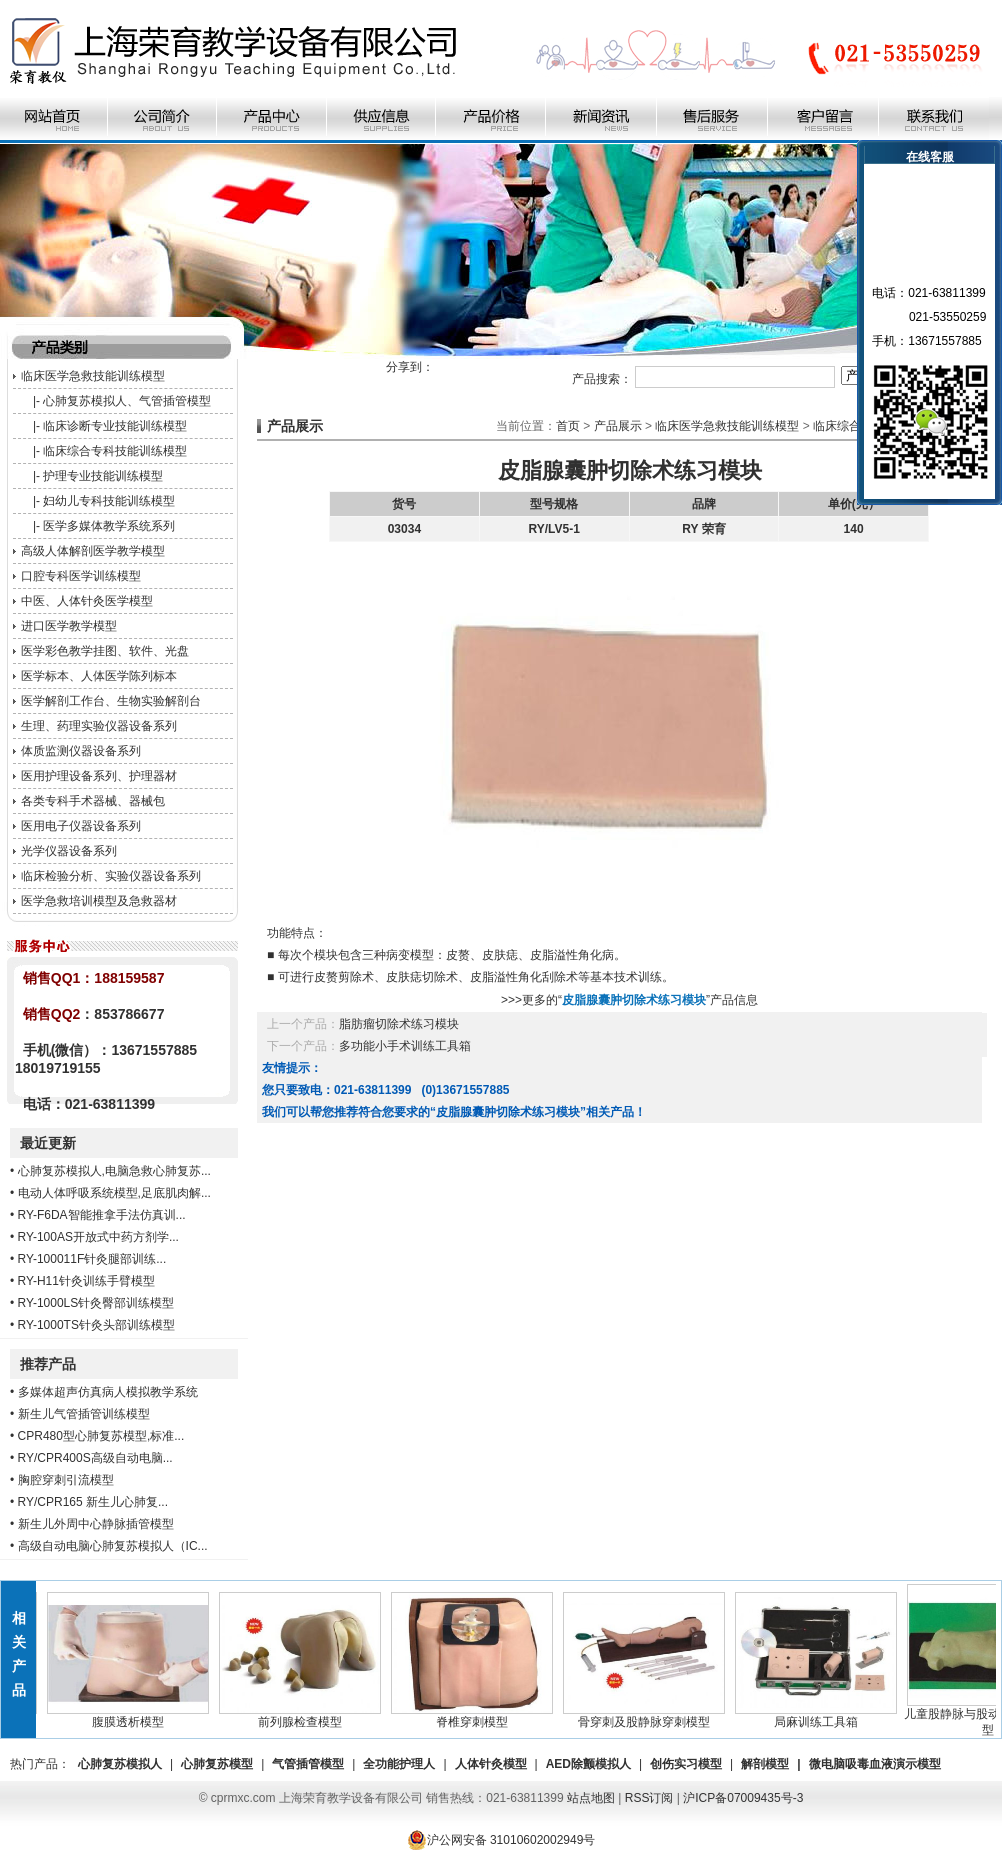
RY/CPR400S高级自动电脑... (95, 1458)
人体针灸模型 (491, 1764)
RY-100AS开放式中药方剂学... (98, 1237)
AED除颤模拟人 (588, 1764)
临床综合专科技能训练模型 (115, 451)
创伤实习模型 (686, 1764)
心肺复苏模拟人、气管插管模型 (127, 401)
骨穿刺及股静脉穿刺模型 (651, 1716)
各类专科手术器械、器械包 (93, 801)
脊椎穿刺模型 (479, 1716)
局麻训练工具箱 (823, 1716)
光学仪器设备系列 (69, 851)
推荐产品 (48, 1364)
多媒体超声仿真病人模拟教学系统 (108, 1392)
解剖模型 (765, 1764)
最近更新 (48, 1143)
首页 (568, 426)
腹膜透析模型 (135, 1716)
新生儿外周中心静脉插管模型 (96, 1524)
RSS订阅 (649, 1798)
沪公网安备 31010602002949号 (501, 1840)
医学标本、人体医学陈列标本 (99, 676)
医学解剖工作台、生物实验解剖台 (111, 701)
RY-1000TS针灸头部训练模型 (96, 1325)
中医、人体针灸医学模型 (87, 601)
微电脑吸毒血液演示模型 (875, 1764)
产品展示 (618, 426)
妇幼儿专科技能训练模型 (109, 501)
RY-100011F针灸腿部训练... (92, 1259)
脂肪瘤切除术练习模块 (399, 1024)
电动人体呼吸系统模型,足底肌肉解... (114, 1193)
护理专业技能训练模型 (103, 476)
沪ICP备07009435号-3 (743, 1798)
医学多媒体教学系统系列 (109, 526)
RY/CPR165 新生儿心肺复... (93, 1502)
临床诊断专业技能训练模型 (115, 426)
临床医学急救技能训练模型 (93, 376)
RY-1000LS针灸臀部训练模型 (96, 1303)
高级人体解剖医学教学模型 (93, 551)
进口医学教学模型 (69, 626)
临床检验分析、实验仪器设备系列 (111, 876)
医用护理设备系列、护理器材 (99, 776)
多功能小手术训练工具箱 (405, 1046)
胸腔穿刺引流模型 (66, 1480)
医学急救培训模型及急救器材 (99, 901)
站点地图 (591, 1798)
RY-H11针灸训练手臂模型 (86, 1281)
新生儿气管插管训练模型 (84, 1414)
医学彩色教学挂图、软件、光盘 (105, 651)
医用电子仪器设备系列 (81, 826)
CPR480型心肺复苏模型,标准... (101, 1436)
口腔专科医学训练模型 (81, 576)
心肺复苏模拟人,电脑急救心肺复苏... (114, 1171)
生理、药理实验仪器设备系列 (99, 726)
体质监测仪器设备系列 (81, 751)
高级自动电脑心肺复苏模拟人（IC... (113, 1546)
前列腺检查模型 (307, 1716)
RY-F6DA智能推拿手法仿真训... (102, 1215)
